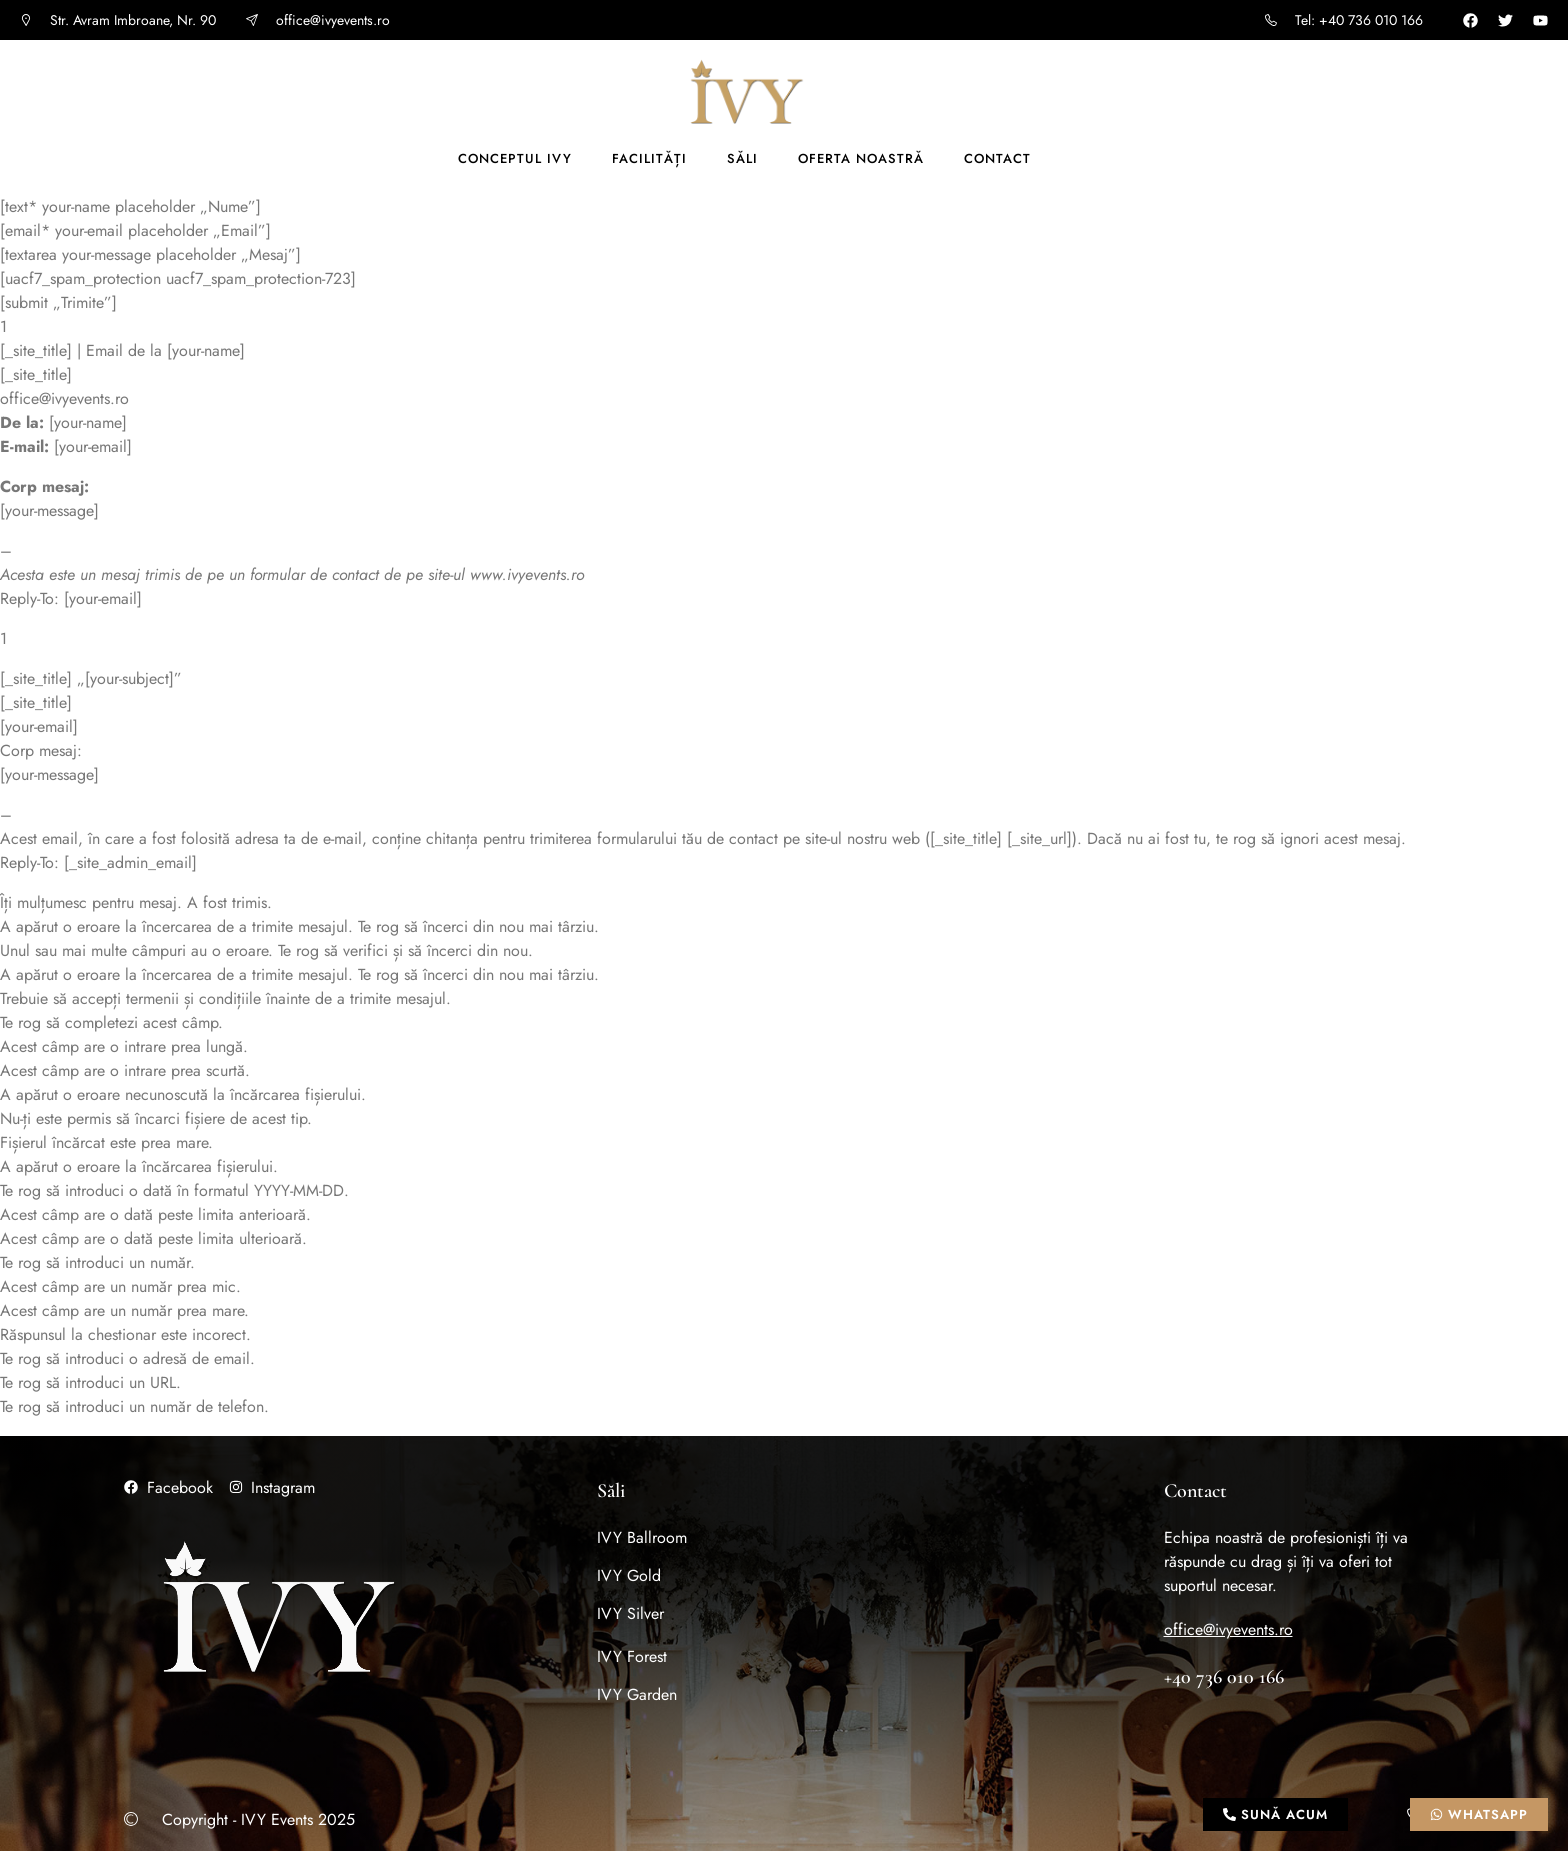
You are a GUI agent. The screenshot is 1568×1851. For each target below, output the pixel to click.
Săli (742, 158)
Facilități (649, 158)
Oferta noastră (861, 158)
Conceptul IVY (515, 158)
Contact (997, 158)
